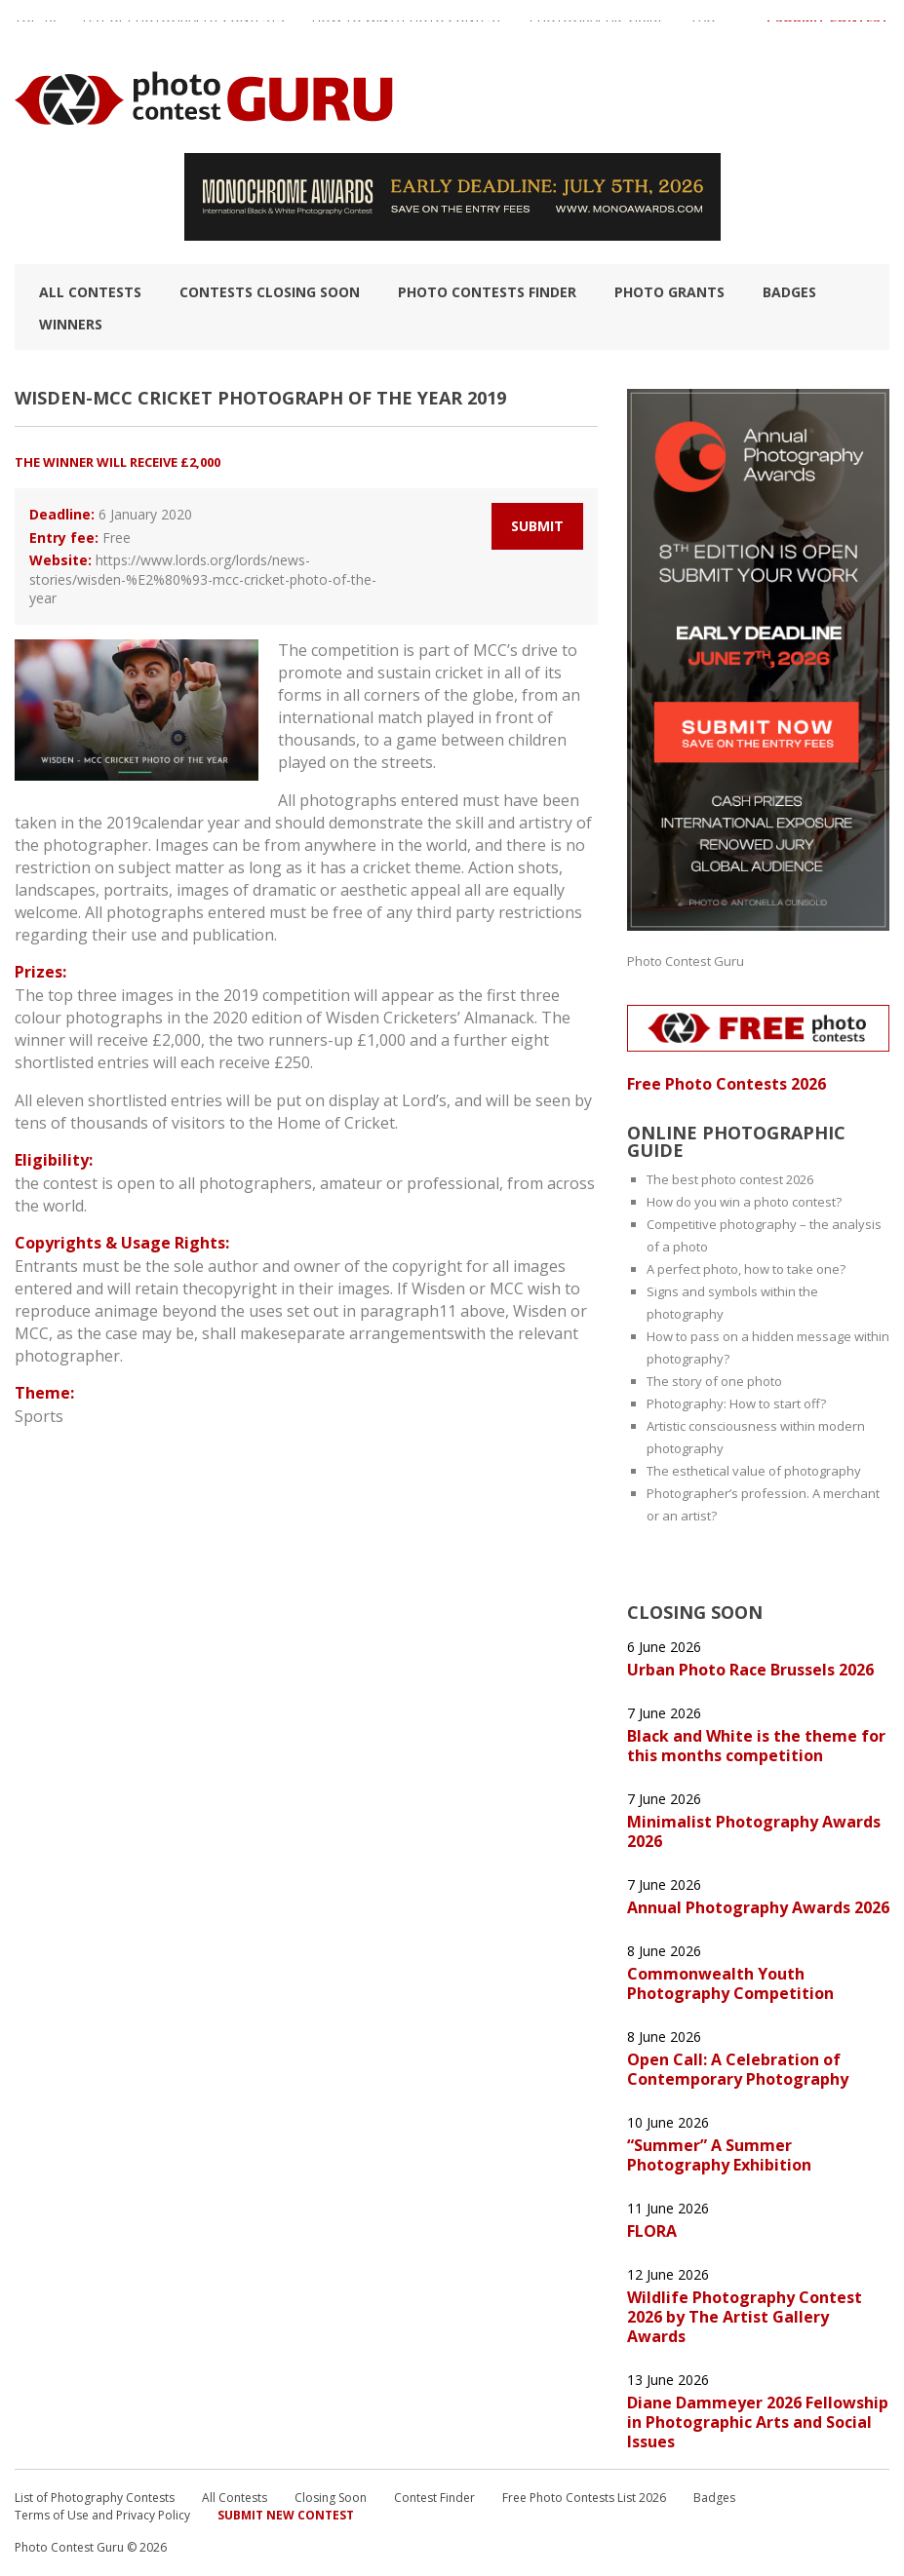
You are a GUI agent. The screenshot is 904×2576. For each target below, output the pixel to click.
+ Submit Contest (827, 28)
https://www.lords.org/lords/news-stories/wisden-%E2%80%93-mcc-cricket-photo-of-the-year (202, 579)
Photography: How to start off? (736, 1403)
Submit (537, 526)
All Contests (90, 292)
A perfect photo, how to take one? (746, 1269)
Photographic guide (597, 28)
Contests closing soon (269, 292)
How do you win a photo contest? (744, 1202)
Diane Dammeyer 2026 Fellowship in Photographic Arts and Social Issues (757, 2422)
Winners (70, 324)
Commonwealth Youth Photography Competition (730, 1983)
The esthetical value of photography (754, 1471)
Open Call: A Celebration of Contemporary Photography (737, 2069)
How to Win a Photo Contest (407, 28)
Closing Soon (331, 2497)
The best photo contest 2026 (730, 1179)
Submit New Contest (285, 2515)
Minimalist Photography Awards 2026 (754, 1831)
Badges (789, 292)
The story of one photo (714, 1381)
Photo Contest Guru (685, 961)
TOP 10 (35, 28)
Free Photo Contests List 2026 (584, 2497)
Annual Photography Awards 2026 (758, 1907)
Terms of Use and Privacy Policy (102, 2515)
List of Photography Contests (184, 28)
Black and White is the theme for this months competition (756, 1745)
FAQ (704, 28)
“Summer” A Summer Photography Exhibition (719, 2154)
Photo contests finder (487, 292)
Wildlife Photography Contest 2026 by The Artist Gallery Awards (744, 2317)
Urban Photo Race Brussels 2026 (750, 1669)
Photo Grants (669, 292)
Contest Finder (434, 2497)
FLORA (652, 2231)
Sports (39, 1416)
